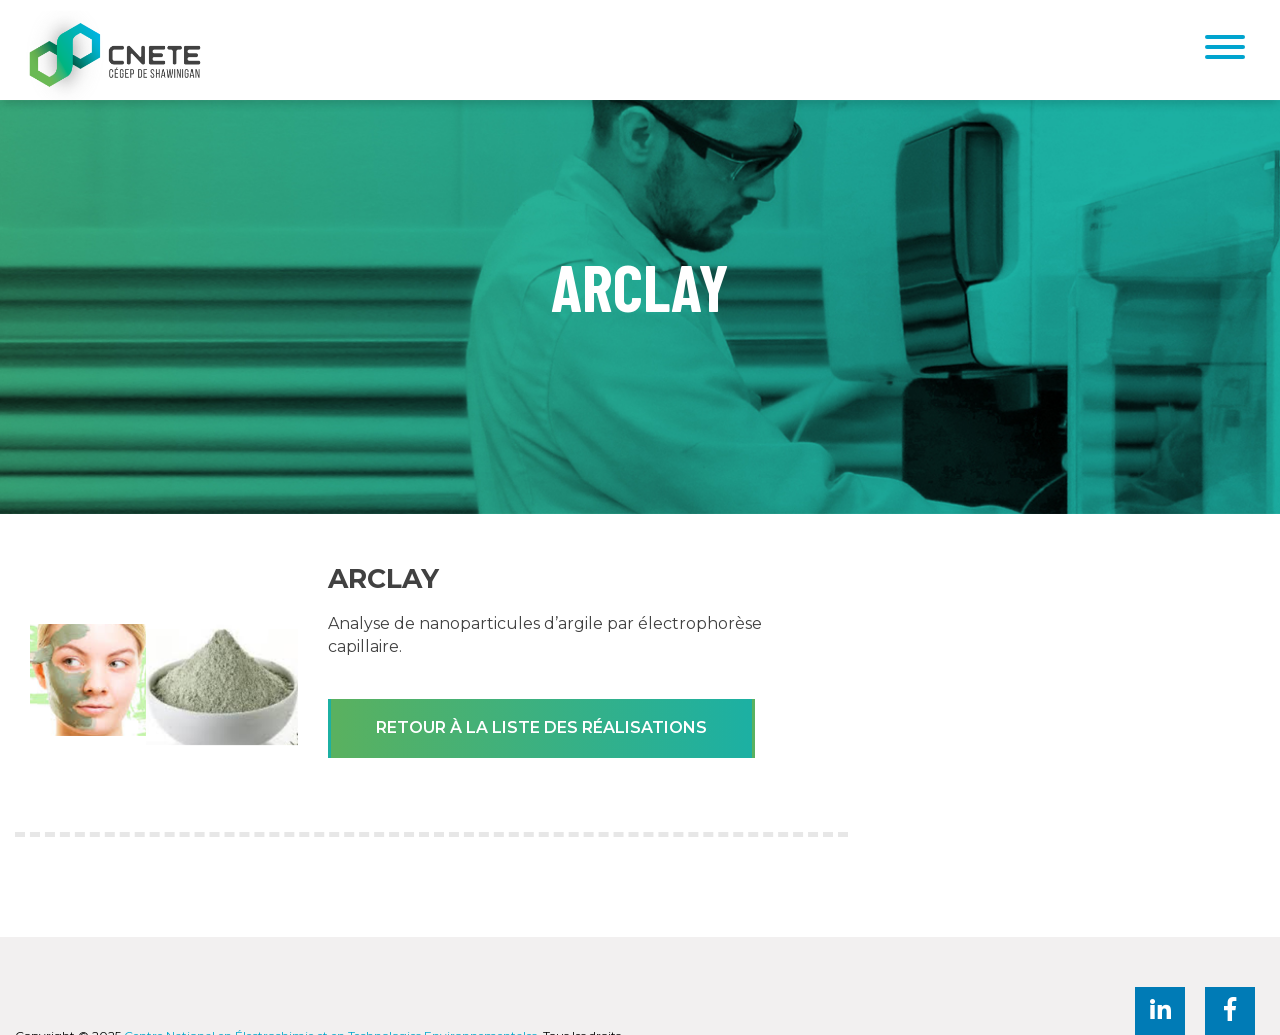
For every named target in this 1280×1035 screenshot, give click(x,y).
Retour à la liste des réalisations (541, 727)
